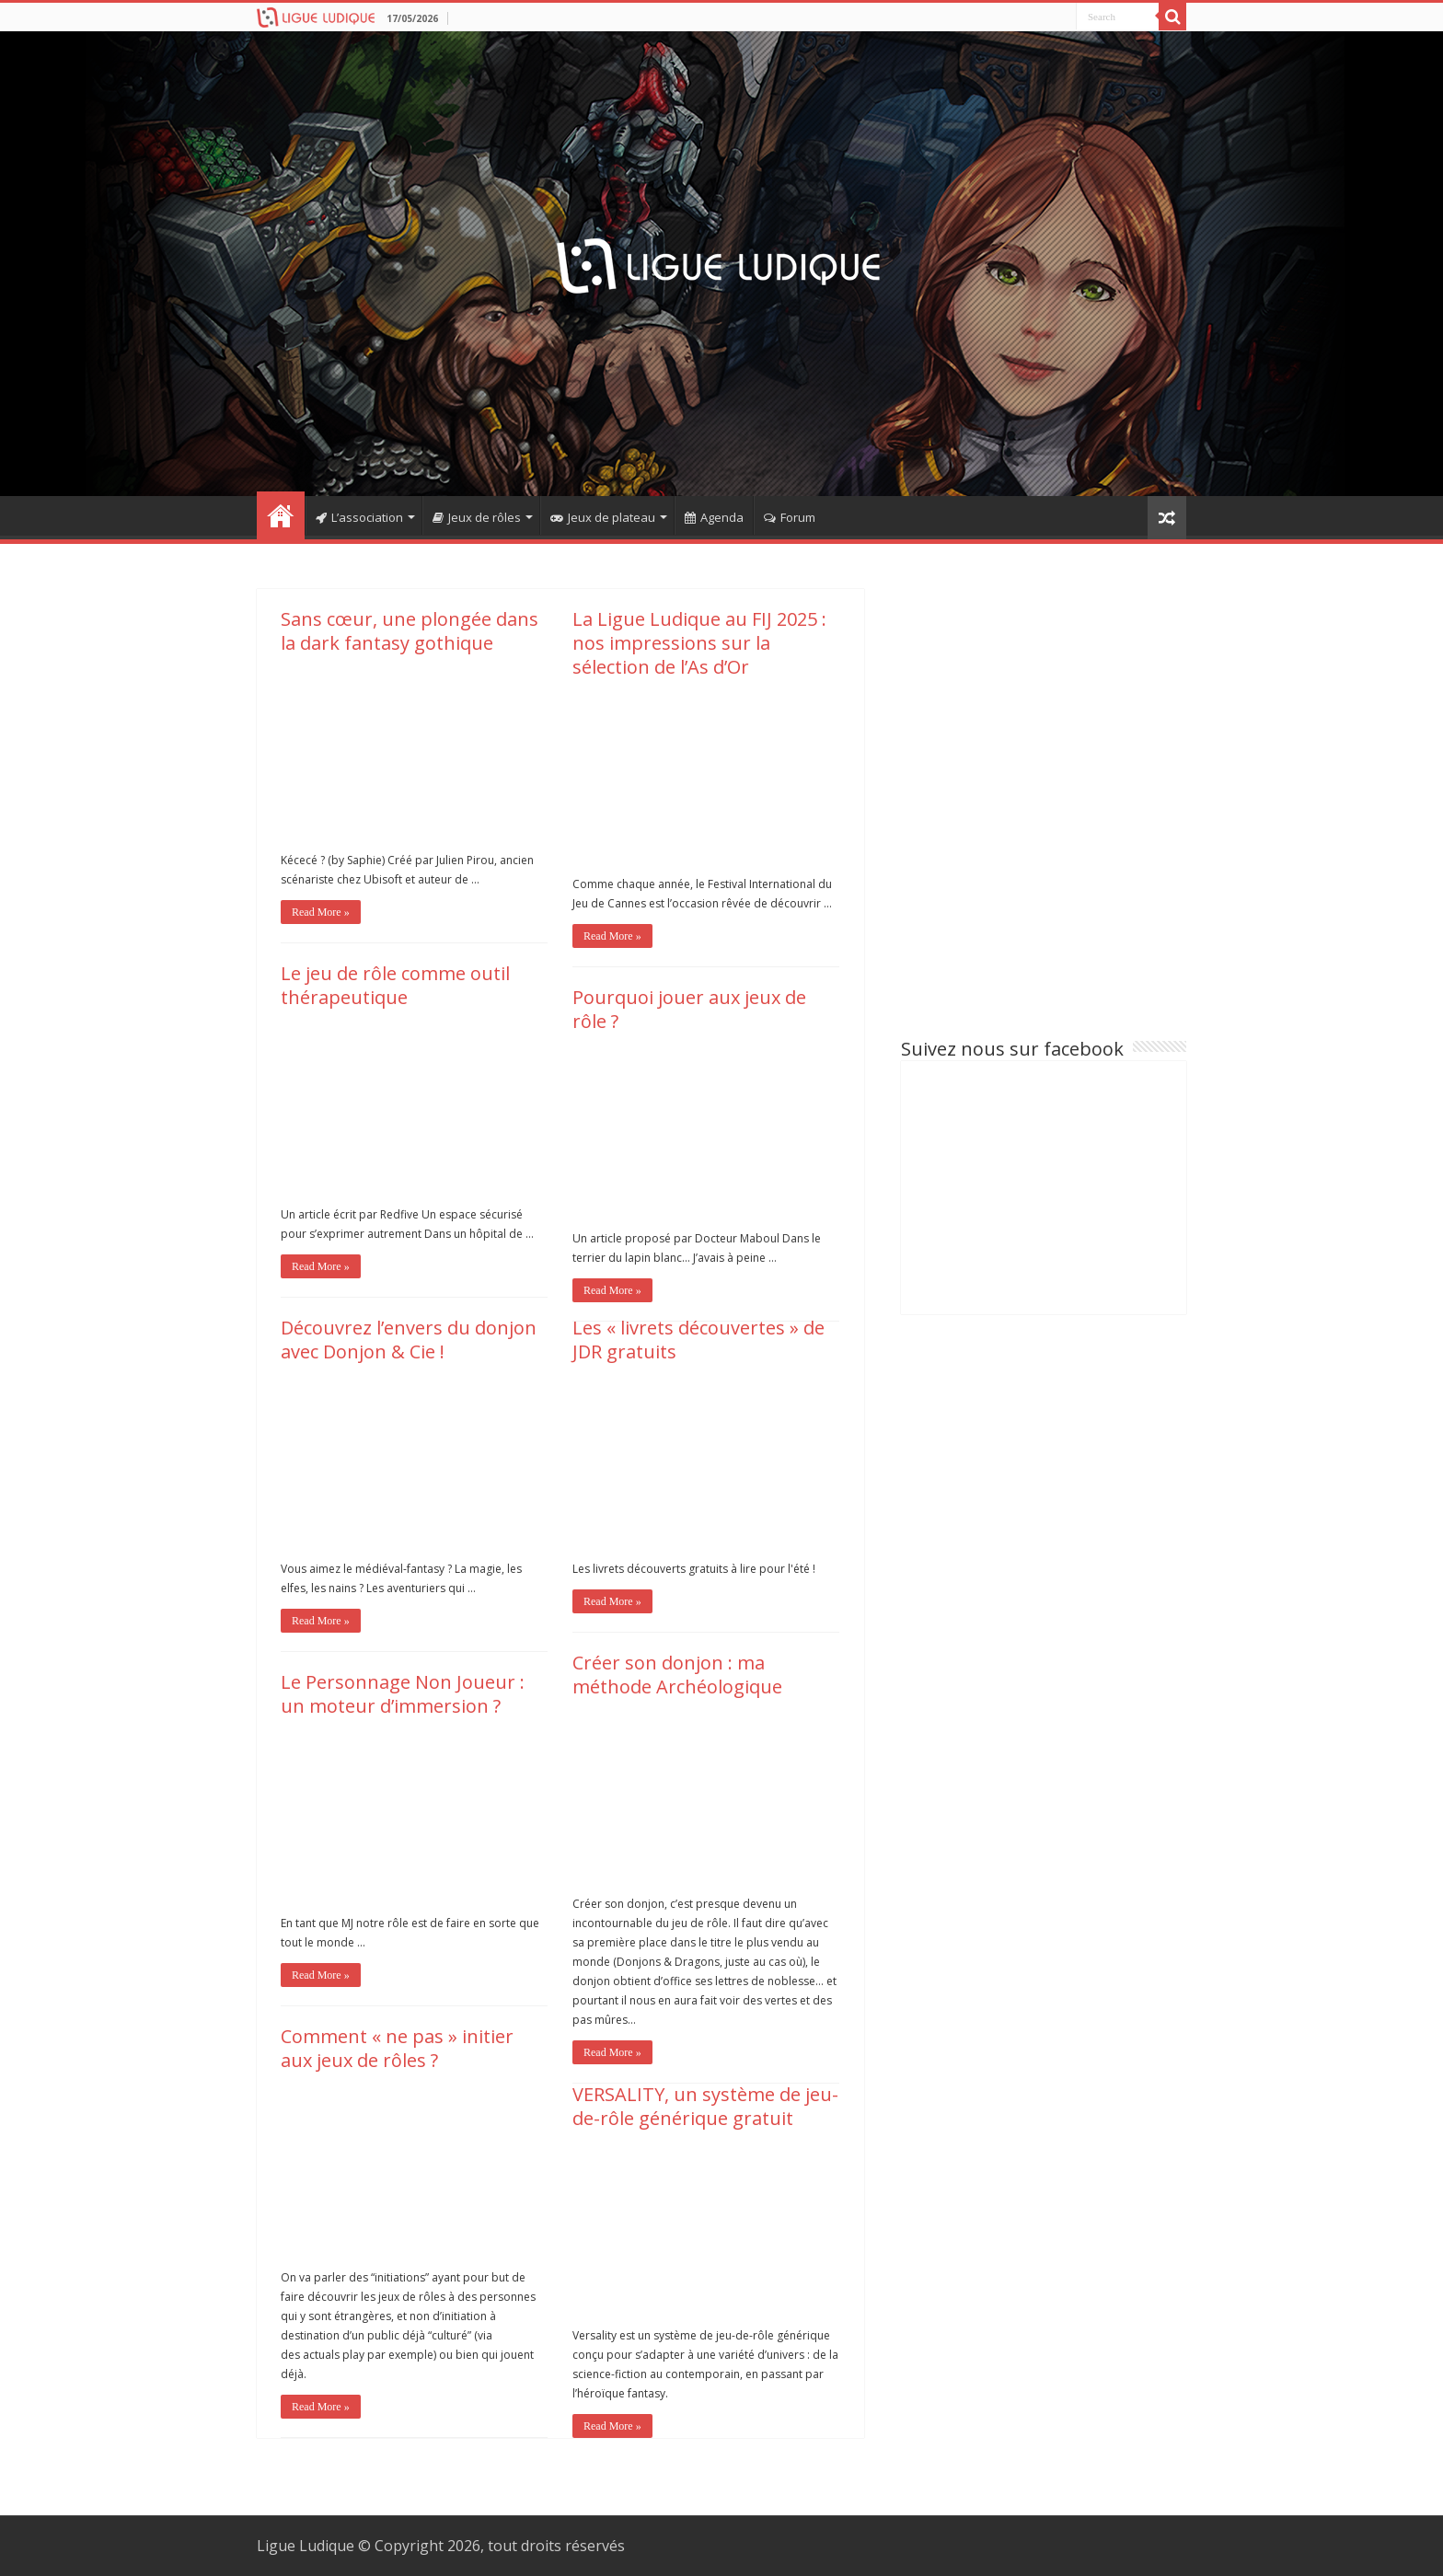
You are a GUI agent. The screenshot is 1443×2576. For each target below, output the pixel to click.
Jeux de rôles (477, 517)
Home (281, 515)
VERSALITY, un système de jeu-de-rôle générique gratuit (705, 2106)
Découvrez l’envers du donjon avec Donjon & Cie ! (409, 1339)
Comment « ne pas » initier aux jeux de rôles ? (397, 2048)
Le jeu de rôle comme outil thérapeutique (395, 985)
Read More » (321, 912)
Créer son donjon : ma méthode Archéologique (677, 1674)
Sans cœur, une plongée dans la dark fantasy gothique (409, 630)
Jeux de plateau (602, 517)
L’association (359, 517)
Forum (789, 517)
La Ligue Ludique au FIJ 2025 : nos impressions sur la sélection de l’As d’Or (699, 642)
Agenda (714, 517)
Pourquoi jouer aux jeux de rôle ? (689, 1009)
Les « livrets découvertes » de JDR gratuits (698, 1339)
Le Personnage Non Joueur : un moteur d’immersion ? (403, 1693)
